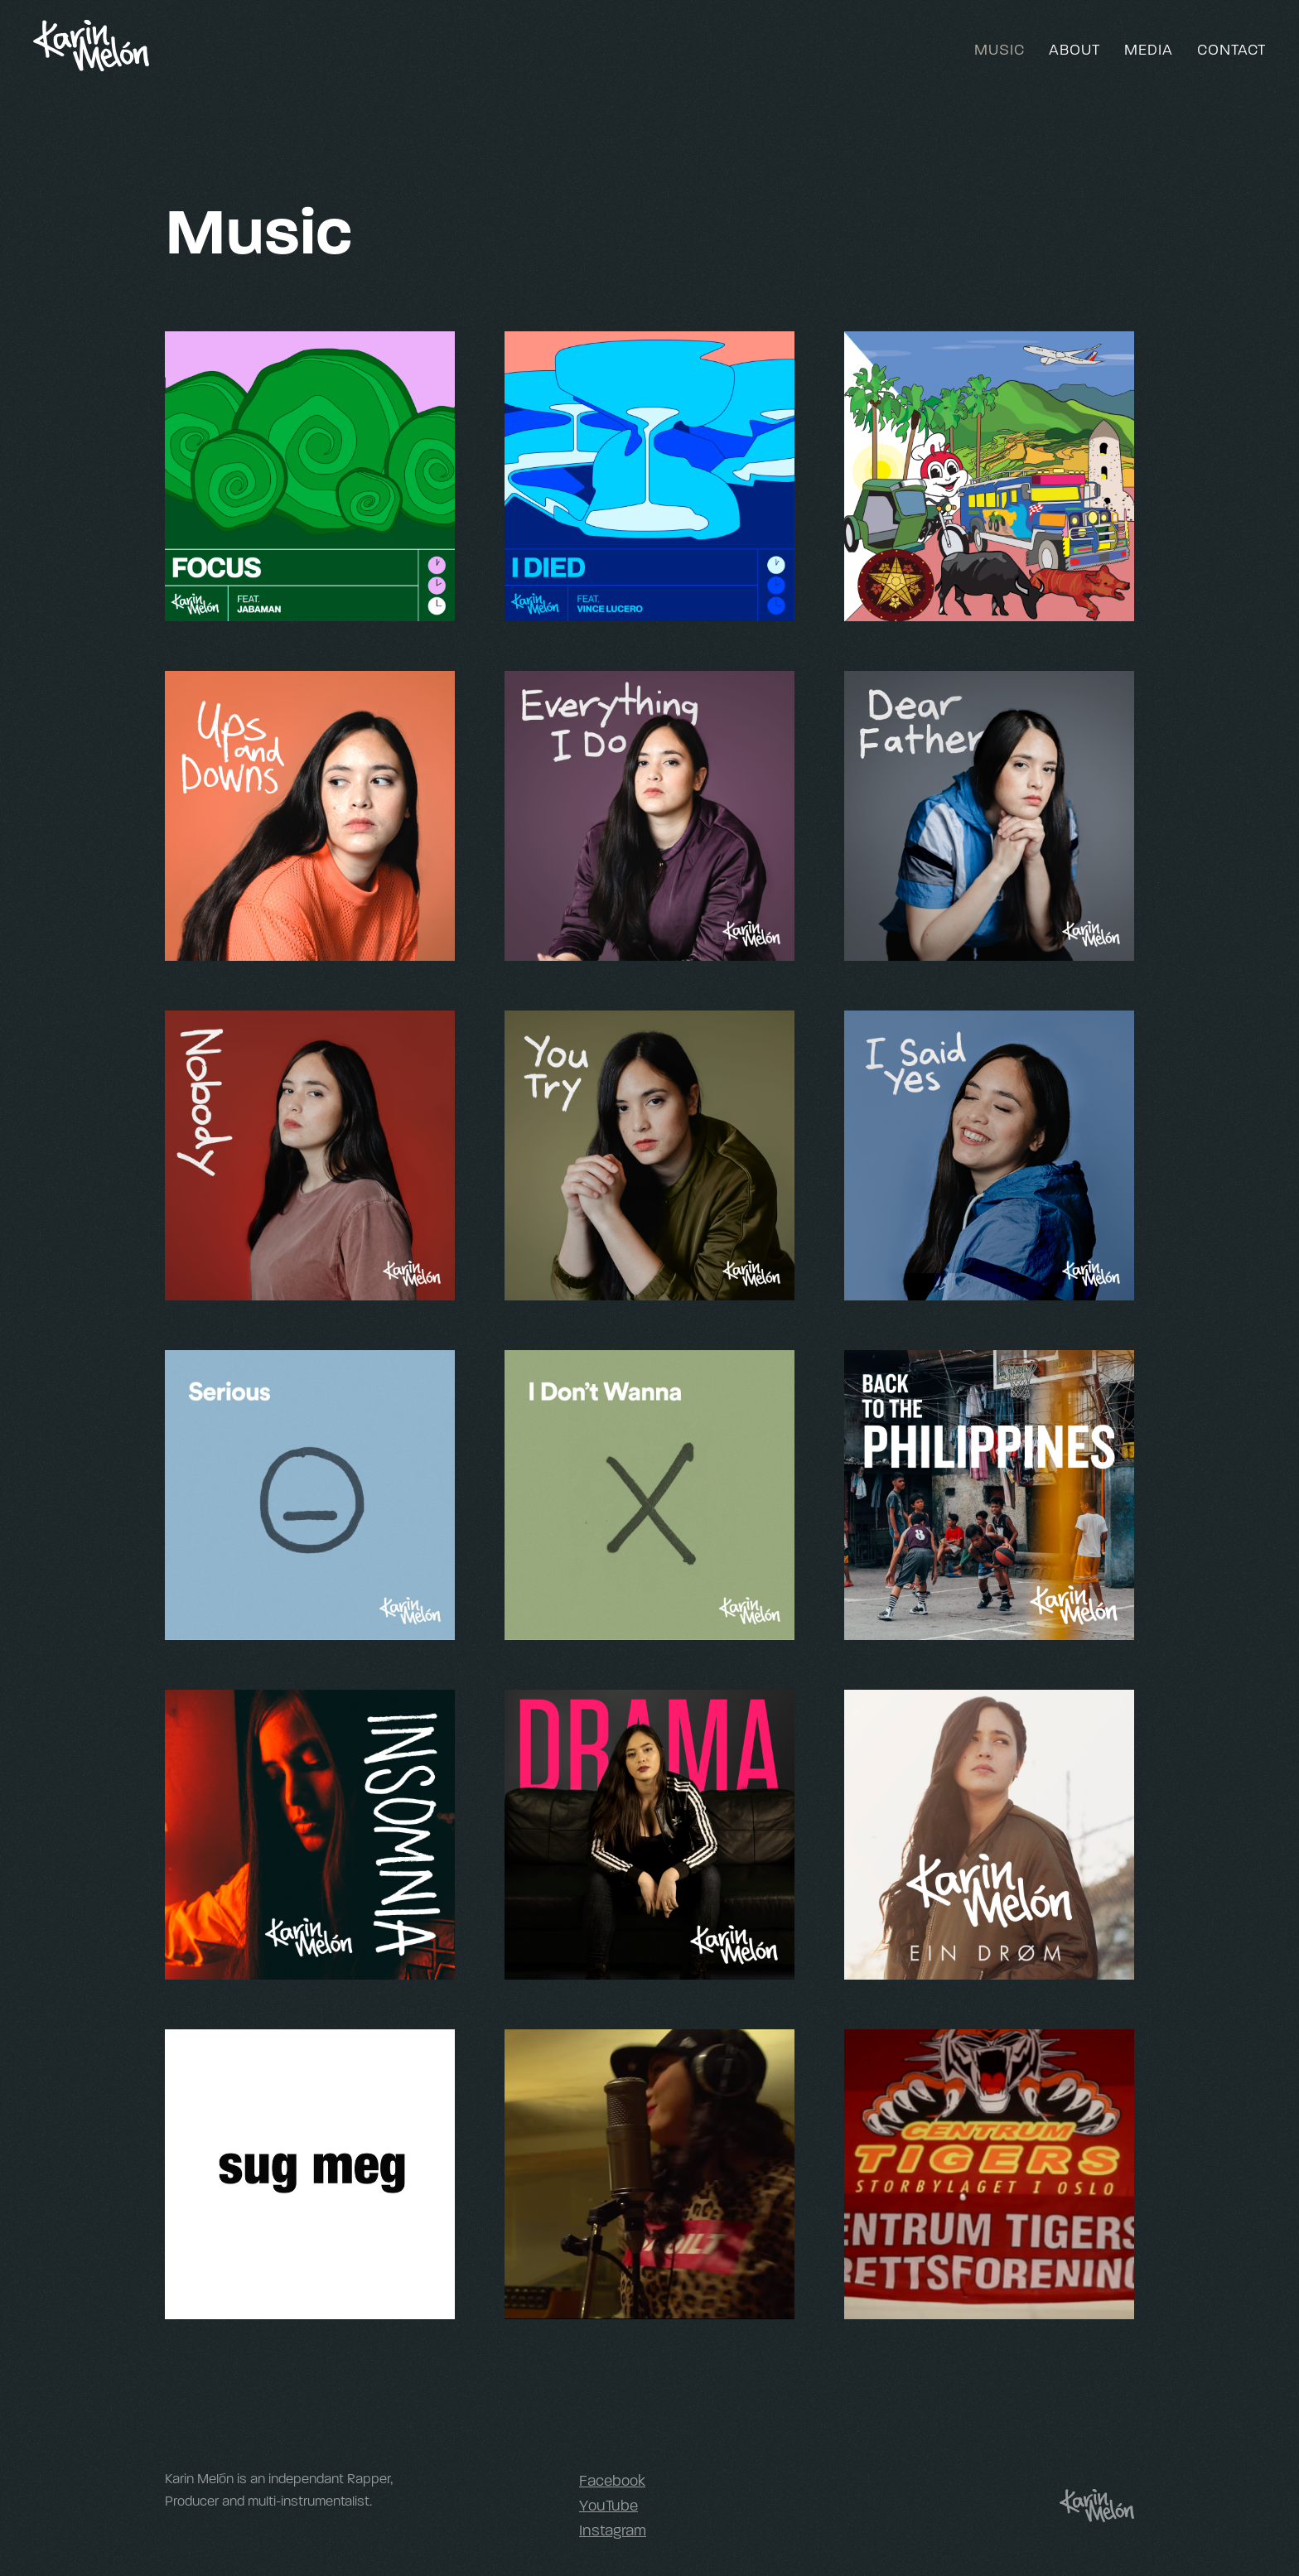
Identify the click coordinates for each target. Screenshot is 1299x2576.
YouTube (608, 2505)
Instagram (612, 2530)
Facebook (612, 2481)
